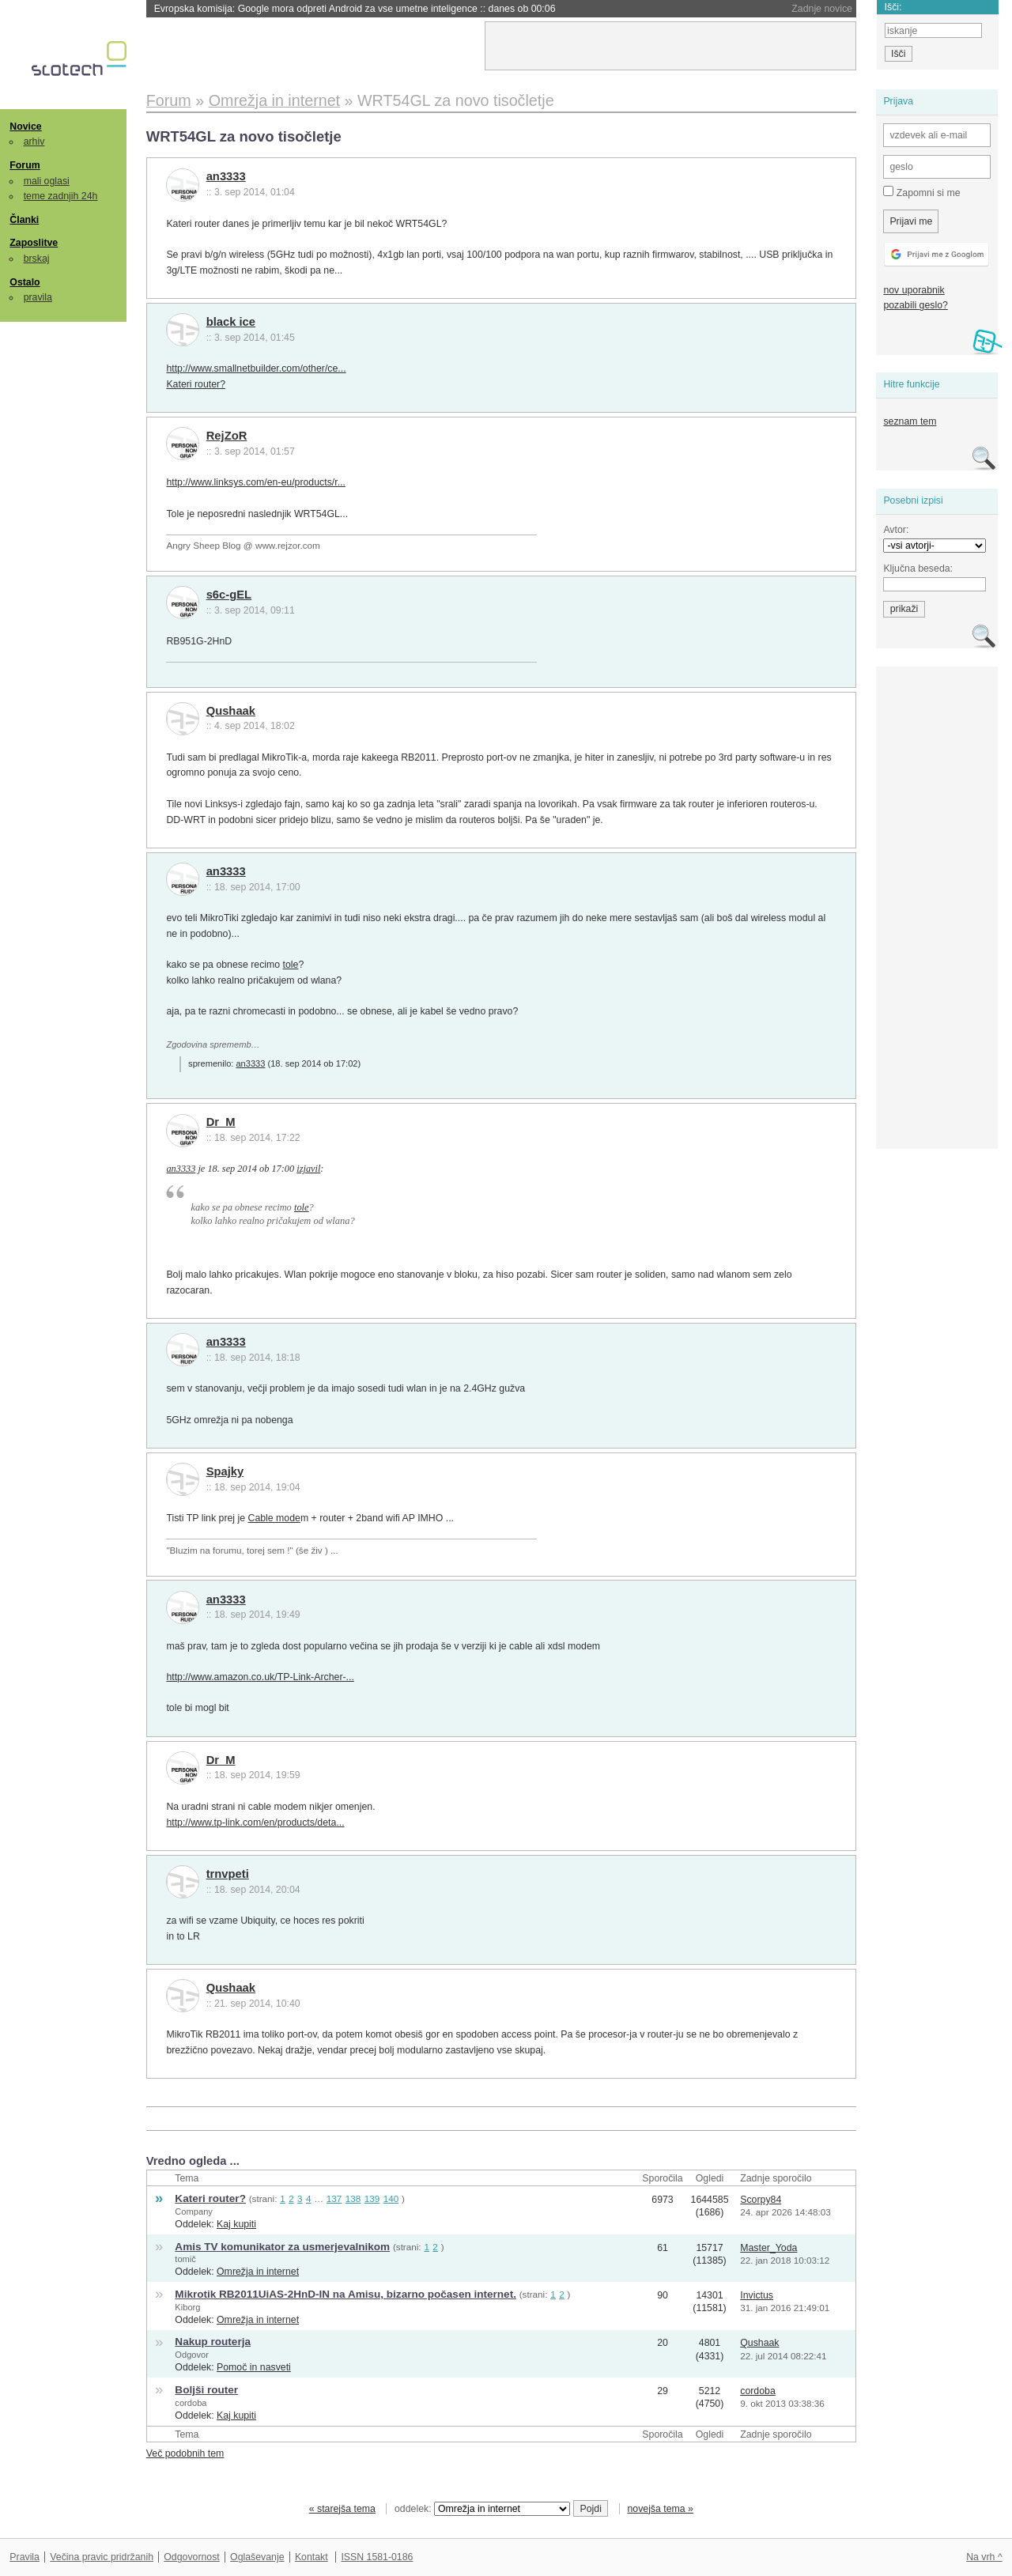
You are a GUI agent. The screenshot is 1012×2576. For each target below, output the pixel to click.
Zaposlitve (33, 242)
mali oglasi (47, 181)
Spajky (225, 1471)
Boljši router (206, 2390)
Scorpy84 (760, 2199)
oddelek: (482, 2508)
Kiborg (187, 2307)
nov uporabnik (913, 290)
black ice (230, 321)
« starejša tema (342, 2508)
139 (372, 2198)
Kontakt (311, 2557)
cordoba (190, 2403)
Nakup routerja (213, 2341)
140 (391, 2198)
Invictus (756, 2295)
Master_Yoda (768, 2247)
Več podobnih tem (185, 2453)
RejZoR (226, 435)
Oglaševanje (257, 2557)
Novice (25, 126)
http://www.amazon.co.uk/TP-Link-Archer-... (259, 1677)
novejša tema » (660, 2508)
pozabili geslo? (915, 305)
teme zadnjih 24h (61, 196)
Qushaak (230, 710)
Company (194, 2211)
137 (334, 2198)
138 (353, 2198)
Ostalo (24, 282)
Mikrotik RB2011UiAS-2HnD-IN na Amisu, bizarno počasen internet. (345, 2294)
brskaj (37, 258)
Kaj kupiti (236, 2224)
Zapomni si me (921, 192)
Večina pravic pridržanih (101, 2557)
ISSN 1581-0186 (377, 2557)
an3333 (226, 176)
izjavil (308, 1168)
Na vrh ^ (984, 2557)
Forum (24, 165)
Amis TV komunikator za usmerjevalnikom (282, 2247)
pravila (38, 297)
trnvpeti (227, 1874)
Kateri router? (195, 384)
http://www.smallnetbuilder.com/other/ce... (256, 368)
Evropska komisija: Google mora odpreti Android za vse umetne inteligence (355, 8)
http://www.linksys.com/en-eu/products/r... (256, 482)
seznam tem (909, 421)
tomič (185, 2259)
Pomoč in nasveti (254, 2367)
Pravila (24, 2557)
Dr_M (221, 1122)
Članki (24, 219)
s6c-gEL (228, 594)
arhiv (34, 141)
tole (291, 964)
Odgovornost (192, 2557)
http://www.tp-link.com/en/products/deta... (255, 1822)
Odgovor (192, 2354)
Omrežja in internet (258, 2271)
